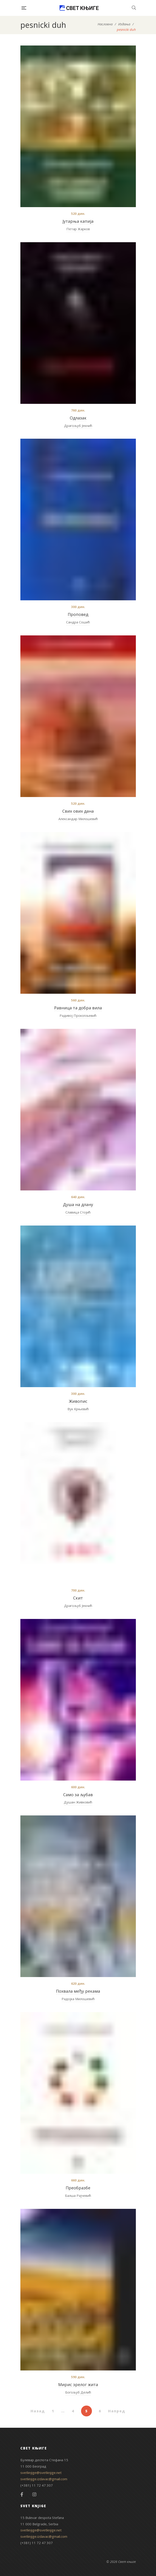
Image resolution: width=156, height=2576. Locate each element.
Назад (38, 2410)
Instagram (34, 2494)
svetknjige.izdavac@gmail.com (43, 2479)
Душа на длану (78, 1204)
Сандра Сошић (78, 622)
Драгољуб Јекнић (78, 425)
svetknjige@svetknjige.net (41, 2472)
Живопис (78, 1401)
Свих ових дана (78, 811)
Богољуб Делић (78, 2392)
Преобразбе (78, 2188)
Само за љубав (78, 1794)
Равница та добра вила (78, 1007)
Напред (116, 2410)
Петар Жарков (78, 229)
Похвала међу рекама (78, 1991)
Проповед (78, 614)
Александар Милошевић (78, 818)
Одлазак (78, 418)
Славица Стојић (78, 1212)
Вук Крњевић (78, 1409)
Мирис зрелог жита (78, 2384)
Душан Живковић (78, 1802)
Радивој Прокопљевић (78, 1015)
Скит (78, 1598)
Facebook (21, 2494)
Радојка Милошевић (78, 1999)
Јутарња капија (78, 221)
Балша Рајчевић (78, 2195)
